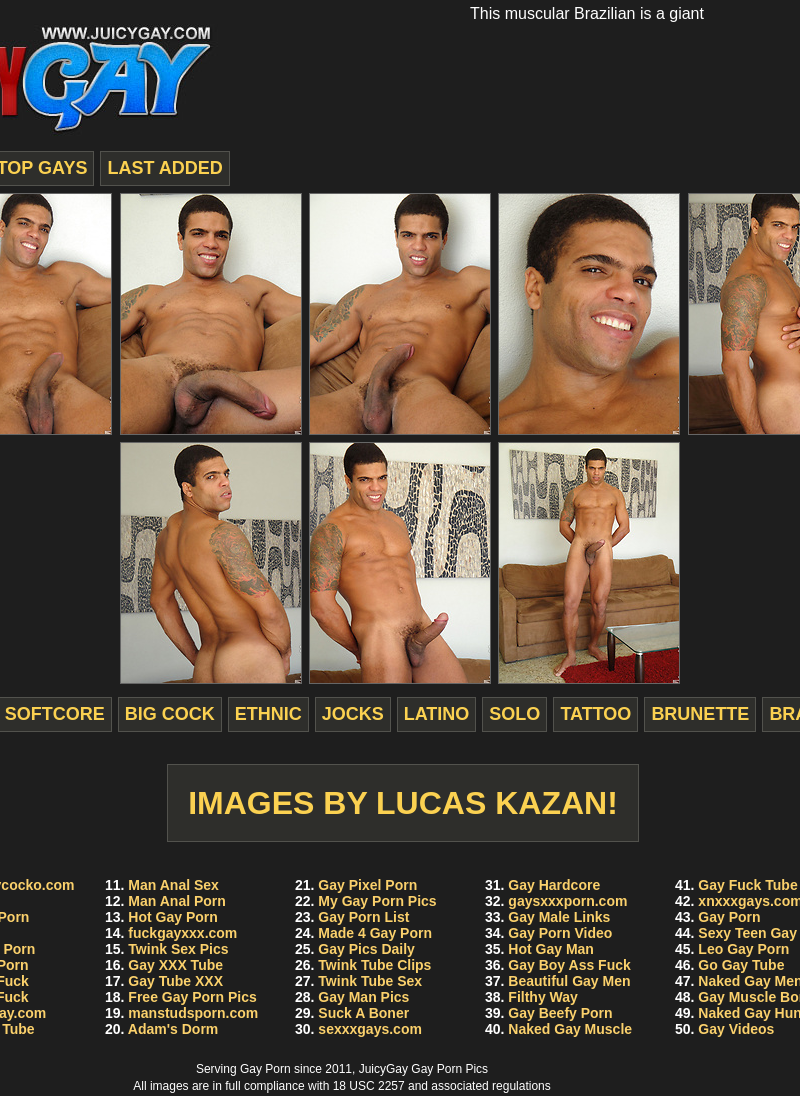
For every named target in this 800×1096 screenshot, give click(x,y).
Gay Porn (729, 917)
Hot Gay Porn (172, 917)
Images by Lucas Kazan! (403, 803)
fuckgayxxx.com (182, 933)
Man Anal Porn (177, 901)
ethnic (268, 714)
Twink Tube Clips (374, 965)
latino (437, 714)
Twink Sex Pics (178, 949)
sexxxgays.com (370, 1029)
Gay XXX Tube (175, 965)
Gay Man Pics (363, 997)
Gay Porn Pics (449, 1069)
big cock (170, 714)
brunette (700, 714)
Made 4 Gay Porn (375, 933)
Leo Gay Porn (743, 949)
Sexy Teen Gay (747, 933)
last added (164, 168)
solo (514, 714)
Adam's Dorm (173, 1029)
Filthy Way (543, 997)
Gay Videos (736, 1029)
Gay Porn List (363, 917)
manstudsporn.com (193, 1013)
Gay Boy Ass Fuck (569, 965)
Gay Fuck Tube (747, 885)
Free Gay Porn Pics (192, 997)
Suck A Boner (363, 1013)
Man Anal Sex (173, 885)
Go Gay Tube (741, 965)
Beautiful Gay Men (569, 981)
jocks (353, 714)
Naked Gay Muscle (570, 1029)
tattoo (595, 714)
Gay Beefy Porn (560, 1013)
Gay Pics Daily (366, 949)
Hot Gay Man (551, 949)
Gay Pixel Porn (367, 885)
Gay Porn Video (560, 933)
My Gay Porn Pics (377, 901)
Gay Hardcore (554, 885)
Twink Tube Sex (370, 981)
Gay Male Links (559, 917)
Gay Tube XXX (175, 981)
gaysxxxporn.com (567, 901)
